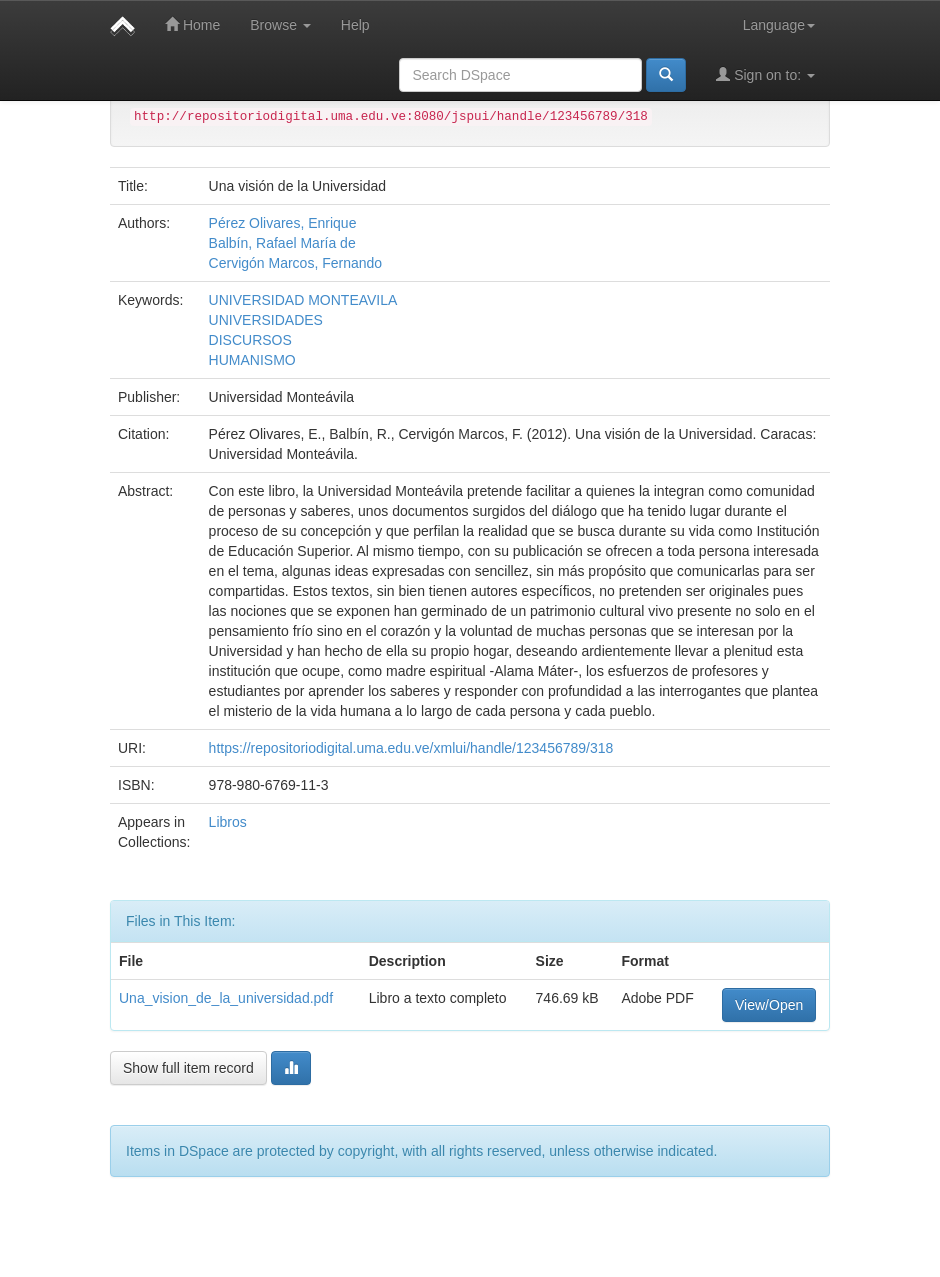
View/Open (769, 1005)
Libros (228, 822)
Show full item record (188, 1068)
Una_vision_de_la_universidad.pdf (226, 998)
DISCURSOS (250, 340)
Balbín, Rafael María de (282, 243)
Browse (280, 25)
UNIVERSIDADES (266, 320)
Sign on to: (765, 74)
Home (192, 24)
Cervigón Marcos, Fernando (296, 263)
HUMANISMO (252, 360)
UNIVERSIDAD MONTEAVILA (303, 300)
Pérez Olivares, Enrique (283, 223)
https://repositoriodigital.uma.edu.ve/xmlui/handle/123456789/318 (411, 748)
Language (779, 25)
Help (355, 25)
